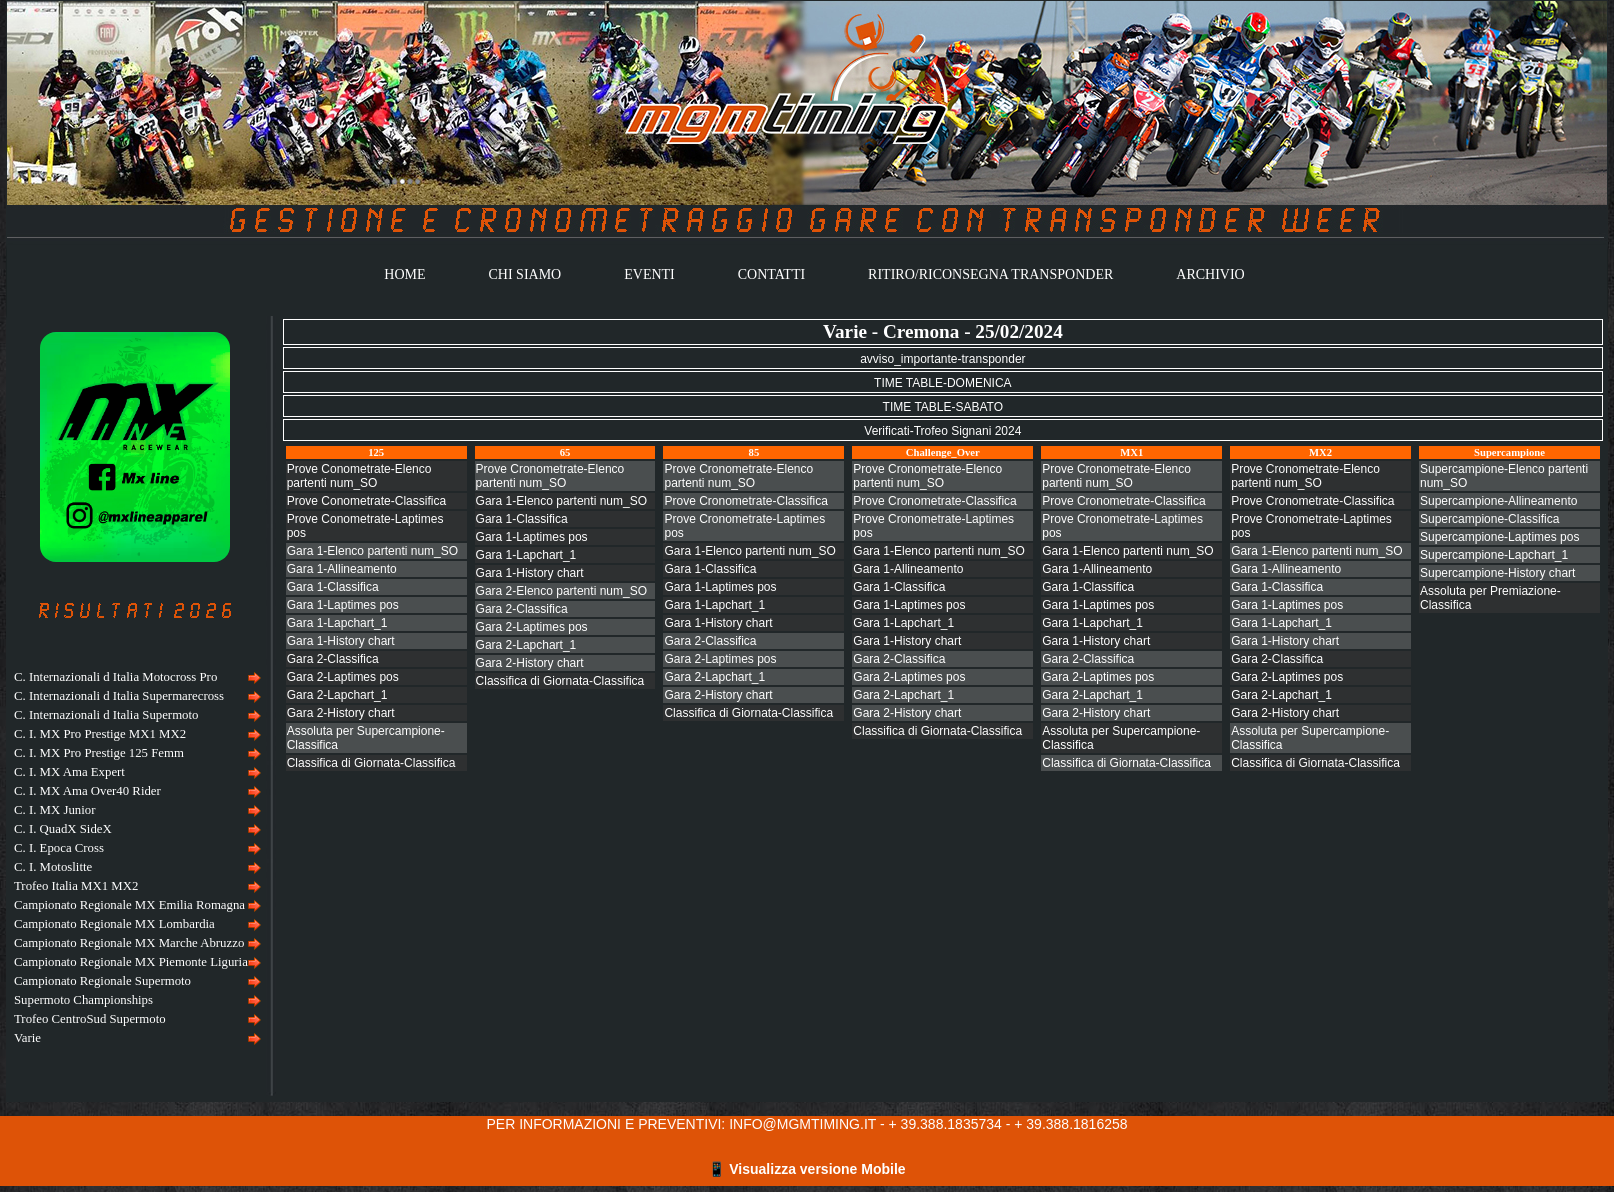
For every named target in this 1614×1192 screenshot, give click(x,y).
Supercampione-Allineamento (1498, 501)
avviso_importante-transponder (942, 359)
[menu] (135, 858)
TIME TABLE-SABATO (943, 407)
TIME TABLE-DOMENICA (943, 383)
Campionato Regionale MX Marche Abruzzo (129, 943)
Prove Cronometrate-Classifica (745, 501)
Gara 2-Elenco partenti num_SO (561, 591)
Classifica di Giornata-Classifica (371, 763)
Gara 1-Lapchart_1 (337, 623)
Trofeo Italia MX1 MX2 (76, 886)
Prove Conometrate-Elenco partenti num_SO (359, 476)
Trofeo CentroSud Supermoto (90, 1019)
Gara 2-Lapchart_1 (337, 695)
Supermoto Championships (83, 1000)
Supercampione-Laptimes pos (1499, 537)
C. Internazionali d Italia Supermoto (106, 715)
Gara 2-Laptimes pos (343, 677)
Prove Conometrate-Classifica (366, 501)
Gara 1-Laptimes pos (343, 605)
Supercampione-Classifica (1489, 519)
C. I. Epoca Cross (59, 848)
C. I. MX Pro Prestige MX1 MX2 (100, 734)
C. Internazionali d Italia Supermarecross (119, 696)
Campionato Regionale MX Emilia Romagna (129, 905)
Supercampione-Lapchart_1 (1494, 555)
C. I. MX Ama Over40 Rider (87, 791)
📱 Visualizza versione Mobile (806, 1169)
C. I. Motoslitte (53, 867)
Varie (27, 1038)
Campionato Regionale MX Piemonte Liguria (131, 962)
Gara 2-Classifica (333, 659)
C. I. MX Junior (54, 810)
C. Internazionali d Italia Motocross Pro (115, 677)
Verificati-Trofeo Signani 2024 (942, 431)
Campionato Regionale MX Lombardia (114, 924)
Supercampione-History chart (1497, 573)
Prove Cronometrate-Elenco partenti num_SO (550, 476)
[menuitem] (135, 677)
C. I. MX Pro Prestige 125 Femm (99, 753)
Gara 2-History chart (341, 713)
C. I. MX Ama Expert (69, 772)
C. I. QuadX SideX (63, 829)
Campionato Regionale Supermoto (102, 981)
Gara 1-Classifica (333, 587)
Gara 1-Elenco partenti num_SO (372, 551)
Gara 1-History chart (341, 641)
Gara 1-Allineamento (342, 569)
